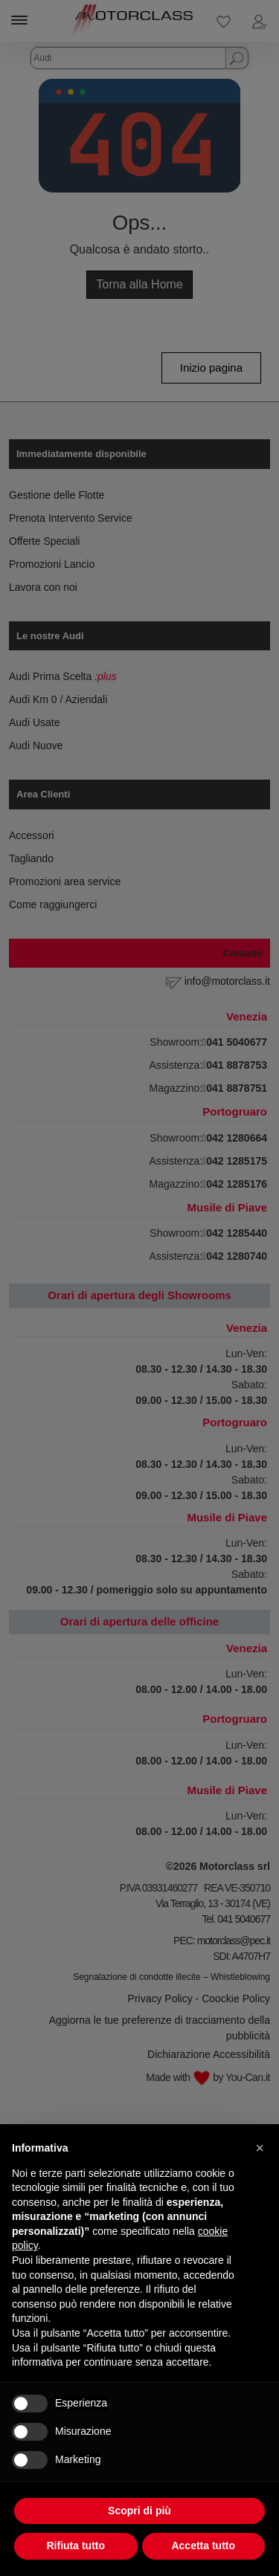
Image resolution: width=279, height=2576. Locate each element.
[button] (260, 2148)
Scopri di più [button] (139, 2511)
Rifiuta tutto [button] (75, 2545)
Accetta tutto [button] (203, 2545)
